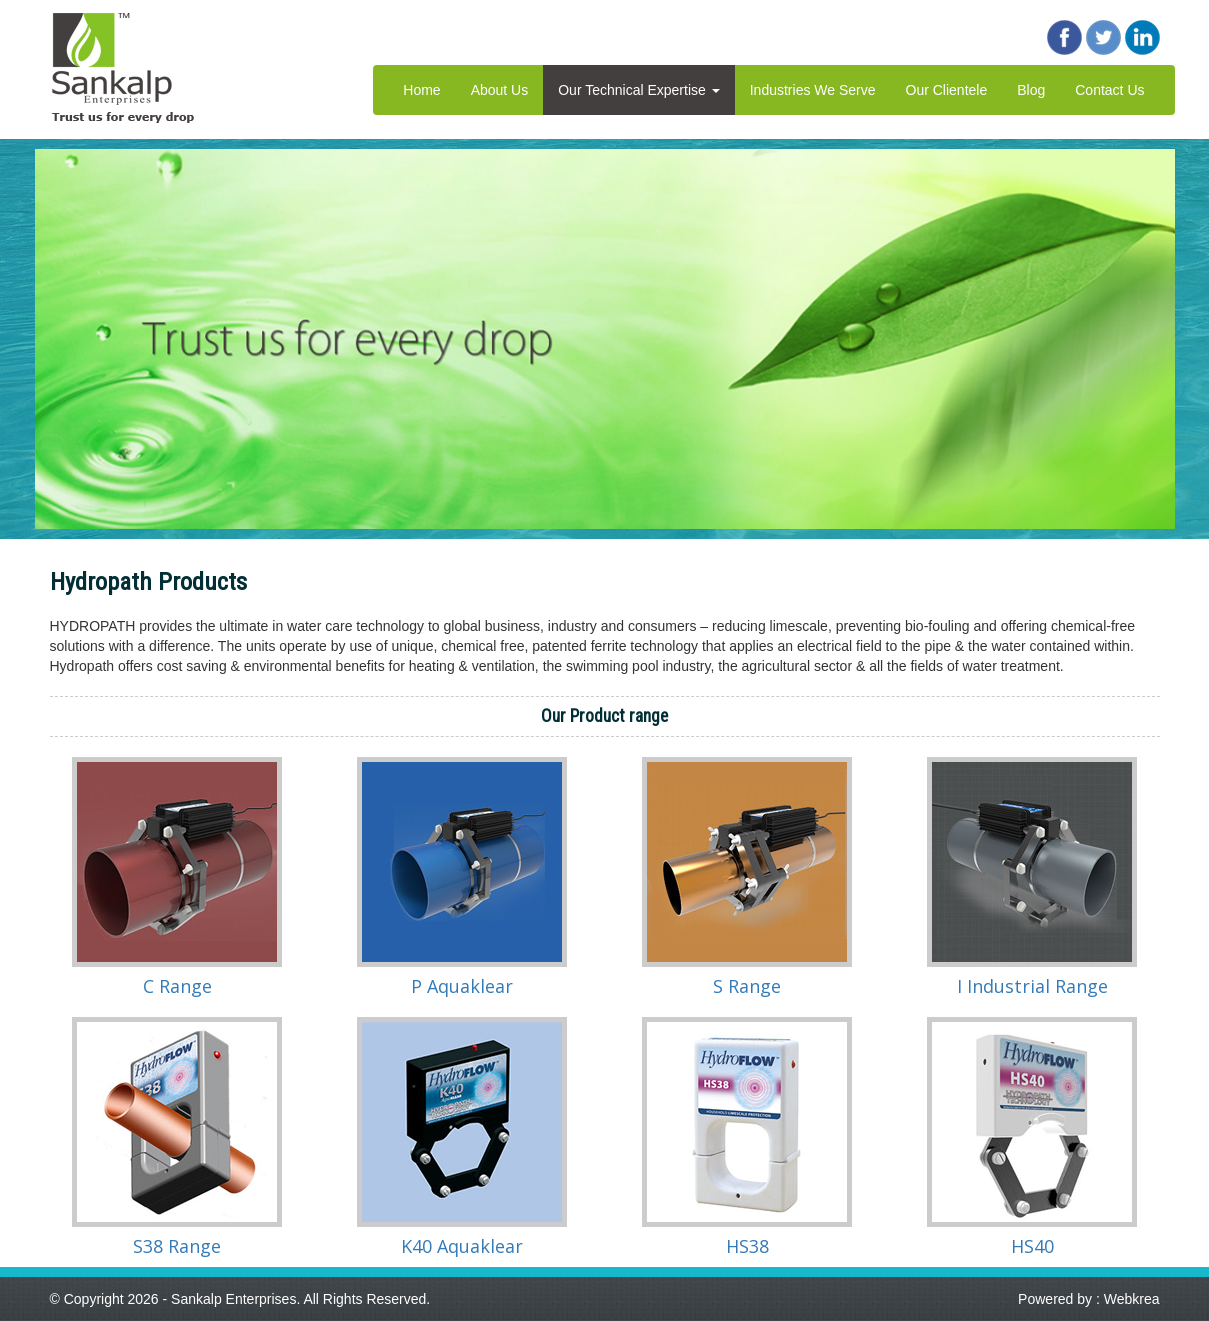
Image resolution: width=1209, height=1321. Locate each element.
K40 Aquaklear (462, 1246)
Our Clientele (947, 90)
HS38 (747, 1246)
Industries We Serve (813, 90)
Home (421, 90)
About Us (500, 90)
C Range (177, 986)
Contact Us (1109, 90)
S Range (747, 986)
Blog (1031, 90)
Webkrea (1132, 1299)
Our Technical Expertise (638, 90)
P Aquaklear (462, 986)
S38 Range (177, 1246)
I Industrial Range (1032, 986)
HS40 (1032, 1246)
